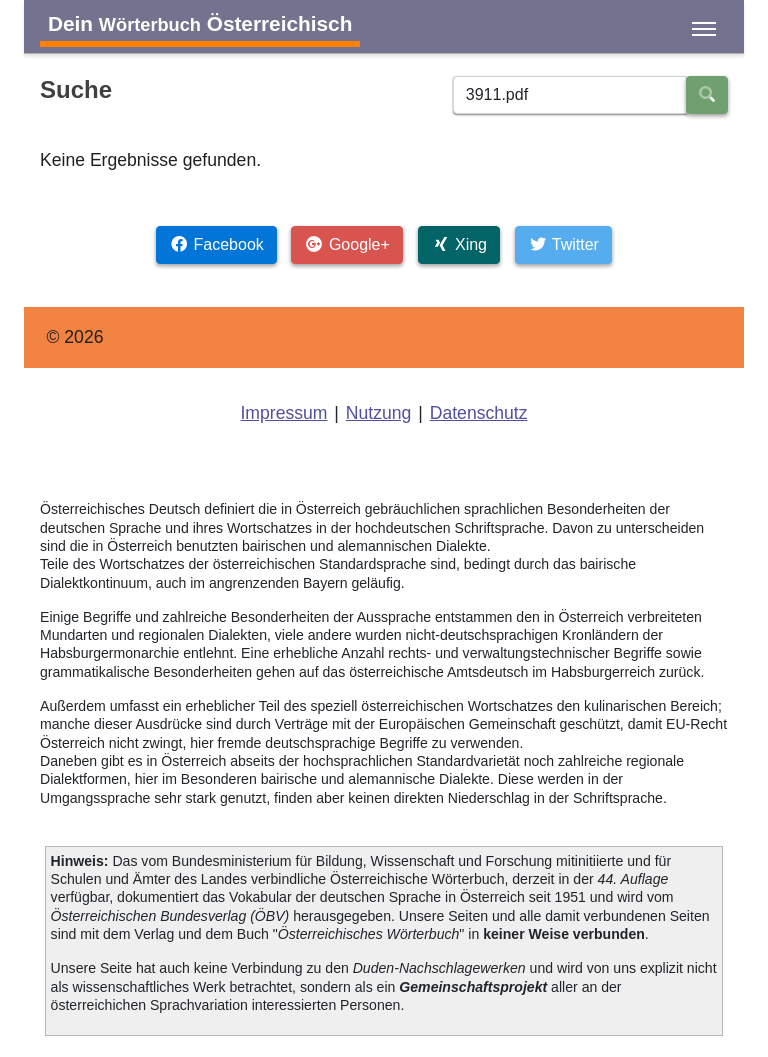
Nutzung (379, 413)
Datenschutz (479, 413)
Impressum (283, 413)
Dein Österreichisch (200, 23)
